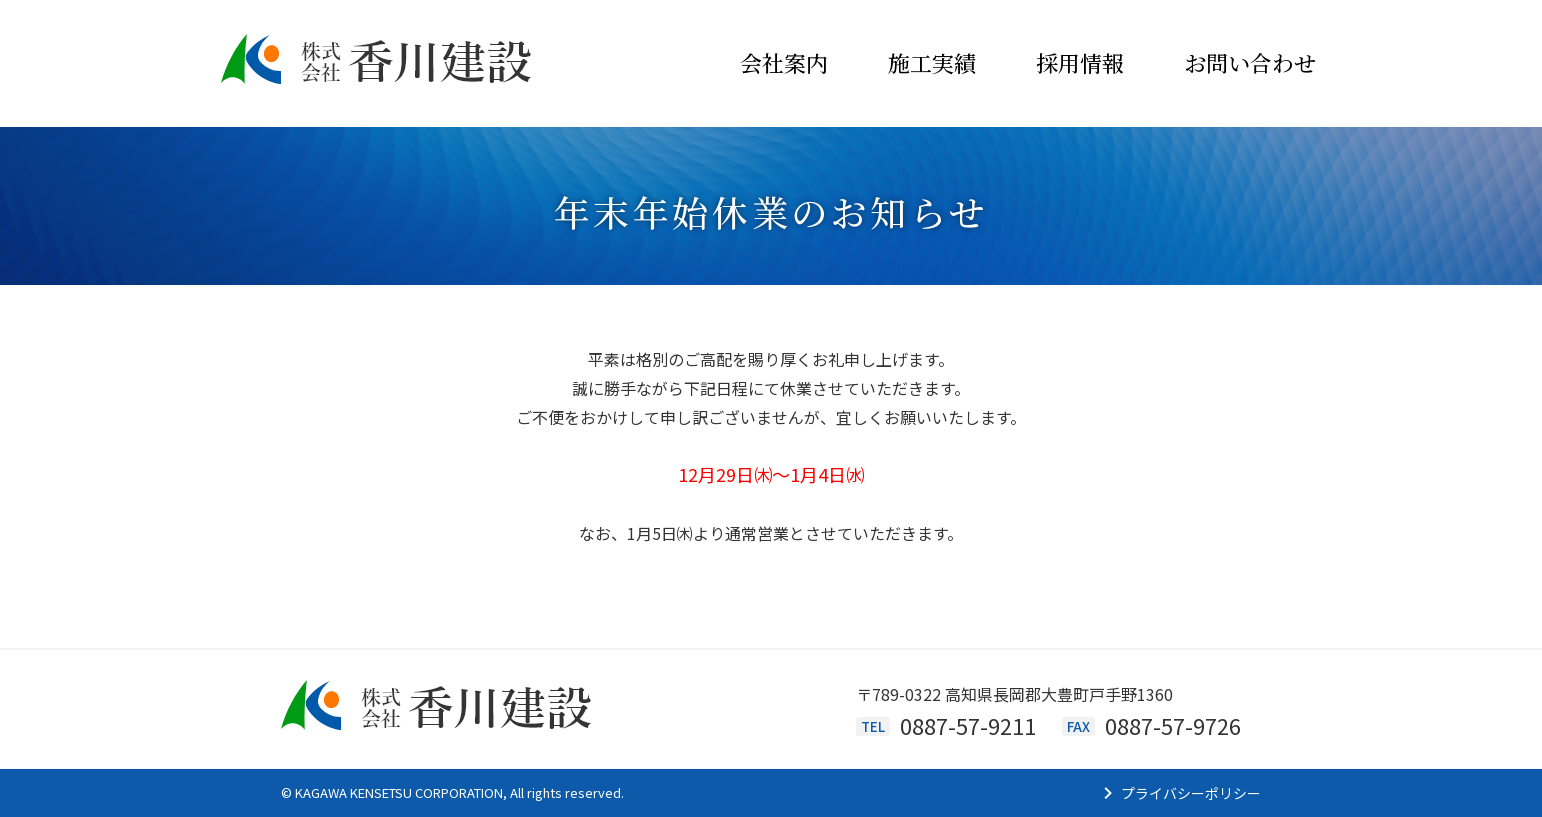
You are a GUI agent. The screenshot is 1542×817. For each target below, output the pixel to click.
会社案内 (784, 62)
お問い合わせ (1250, 62)
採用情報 (1080, 62)
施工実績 (932, 62)
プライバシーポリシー (1191, 793)
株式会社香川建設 (376, 63)
